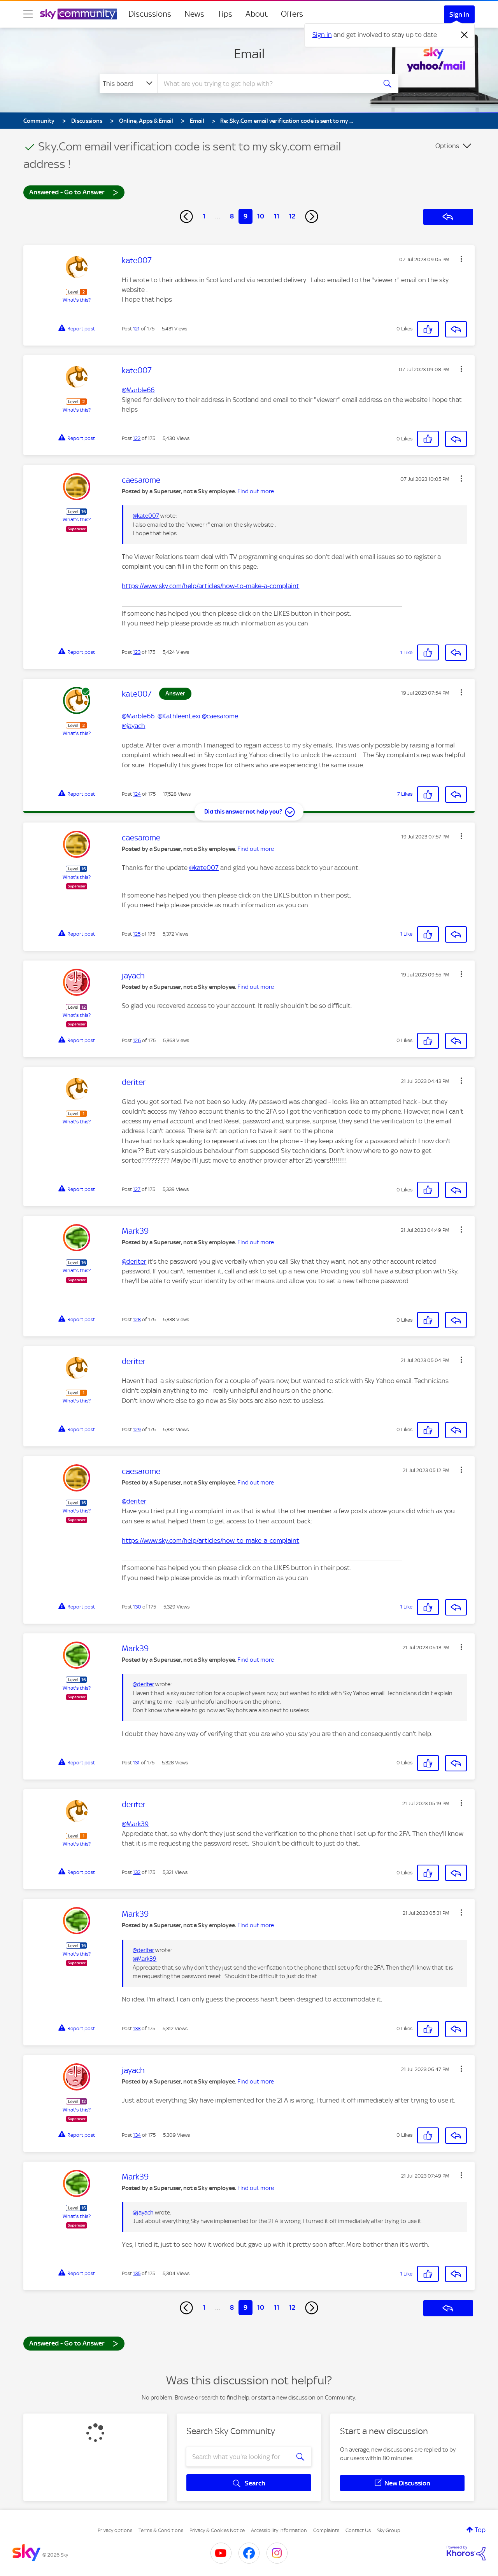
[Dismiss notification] (464, 35)
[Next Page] (311, 216)
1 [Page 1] (204, 216)
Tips (224, 14)
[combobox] (266, 83)
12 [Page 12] (292, 216)
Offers (292, 14)
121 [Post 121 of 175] (136, 329)
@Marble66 (138, 390)
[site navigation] (28, 14)
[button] (461, 258)
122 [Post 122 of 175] (136, 438)
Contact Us (358, 2530)
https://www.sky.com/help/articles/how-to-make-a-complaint (210, 586)
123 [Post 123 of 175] (136, 652)
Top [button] (480, 2530)
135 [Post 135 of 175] (136, 2273)
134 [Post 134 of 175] (137, 2135)
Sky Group (388, 2530)
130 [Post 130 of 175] (137, 1607)
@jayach (133, 726)
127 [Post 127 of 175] (136, 1189)
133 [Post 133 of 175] (136, 2028)
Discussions (149, 14)
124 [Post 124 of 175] (137, 794)
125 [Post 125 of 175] (136, 934)
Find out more (255, 491)
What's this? (77, 300)
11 (276, 216)
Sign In (459, 14)
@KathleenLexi (179, 716)
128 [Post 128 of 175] (137, 1319)
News (194, 14)
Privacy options (115, 2530)
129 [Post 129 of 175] (137, 1429)
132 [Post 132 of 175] (136, 1872)
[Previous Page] (186, 216)
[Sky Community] (78, 14)
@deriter (134, 1261)
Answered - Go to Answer (74, 191)
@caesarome (220, 716)
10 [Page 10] (260, 216)
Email (249, 53)
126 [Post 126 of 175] (137, 1040)
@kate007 (146, 515)
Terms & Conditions (161, 2530)
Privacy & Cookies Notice (217, 2530)
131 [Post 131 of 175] (136, 1763)
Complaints (326, 2530)
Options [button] (447, 146)
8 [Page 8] (232, 216)
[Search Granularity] (129, 83)
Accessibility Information (279, 2530)
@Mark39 (135, 1824)
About (256, 14)
